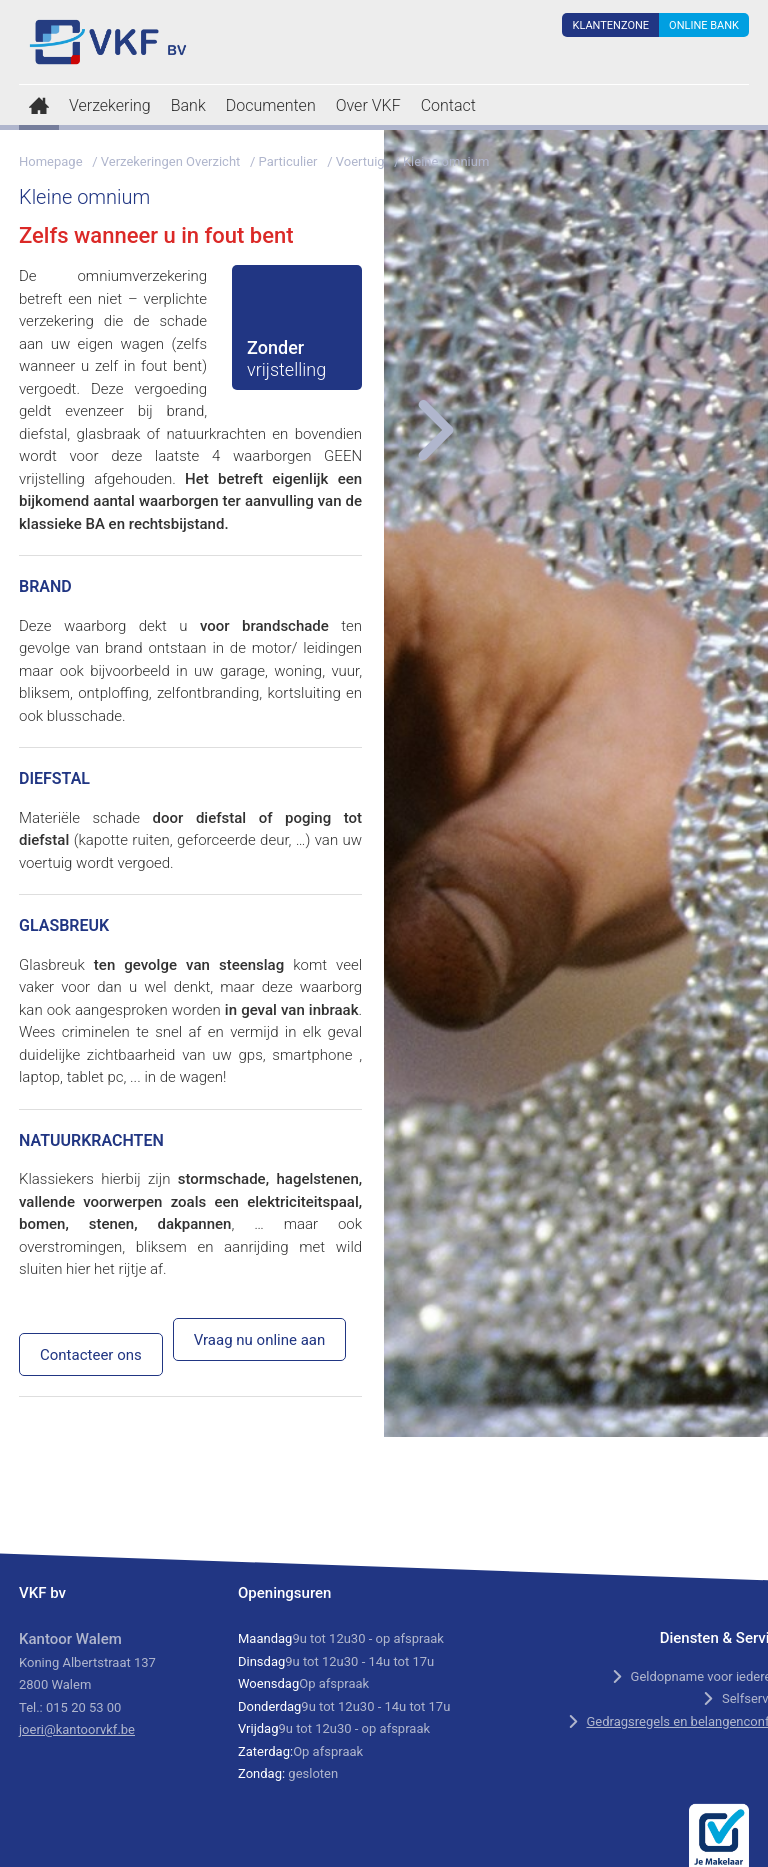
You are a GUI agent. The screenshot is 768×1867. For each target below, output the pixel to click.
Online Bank (704, 25)
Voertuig (360, 161)
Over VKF (368, 105)
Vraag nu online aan (260, 1340)
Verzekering (110, 105)
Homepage (51, 161)
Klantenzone (610, 25)
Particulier (288, 161)
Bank (188, 105)
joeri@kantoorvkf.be (77, 1729)
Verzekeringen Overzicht (171, 161)
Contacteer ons (91, 1355)
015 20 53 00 (83, 1707)
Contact (448, 105)
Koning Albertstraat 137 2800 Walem (87, 1662)
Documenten (271, 105)
